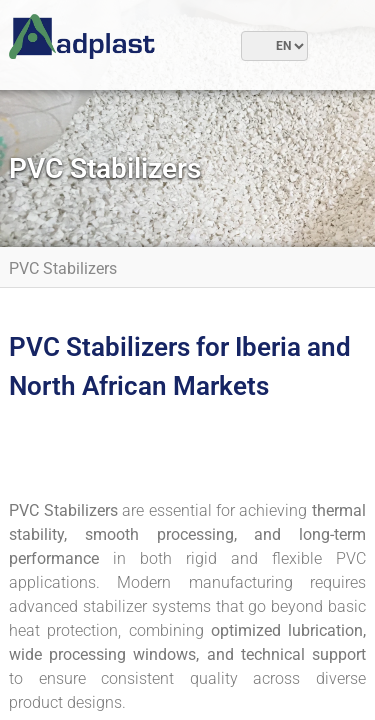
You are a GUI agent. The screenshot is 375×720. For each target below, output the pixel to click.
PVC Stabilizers (63, 268)
